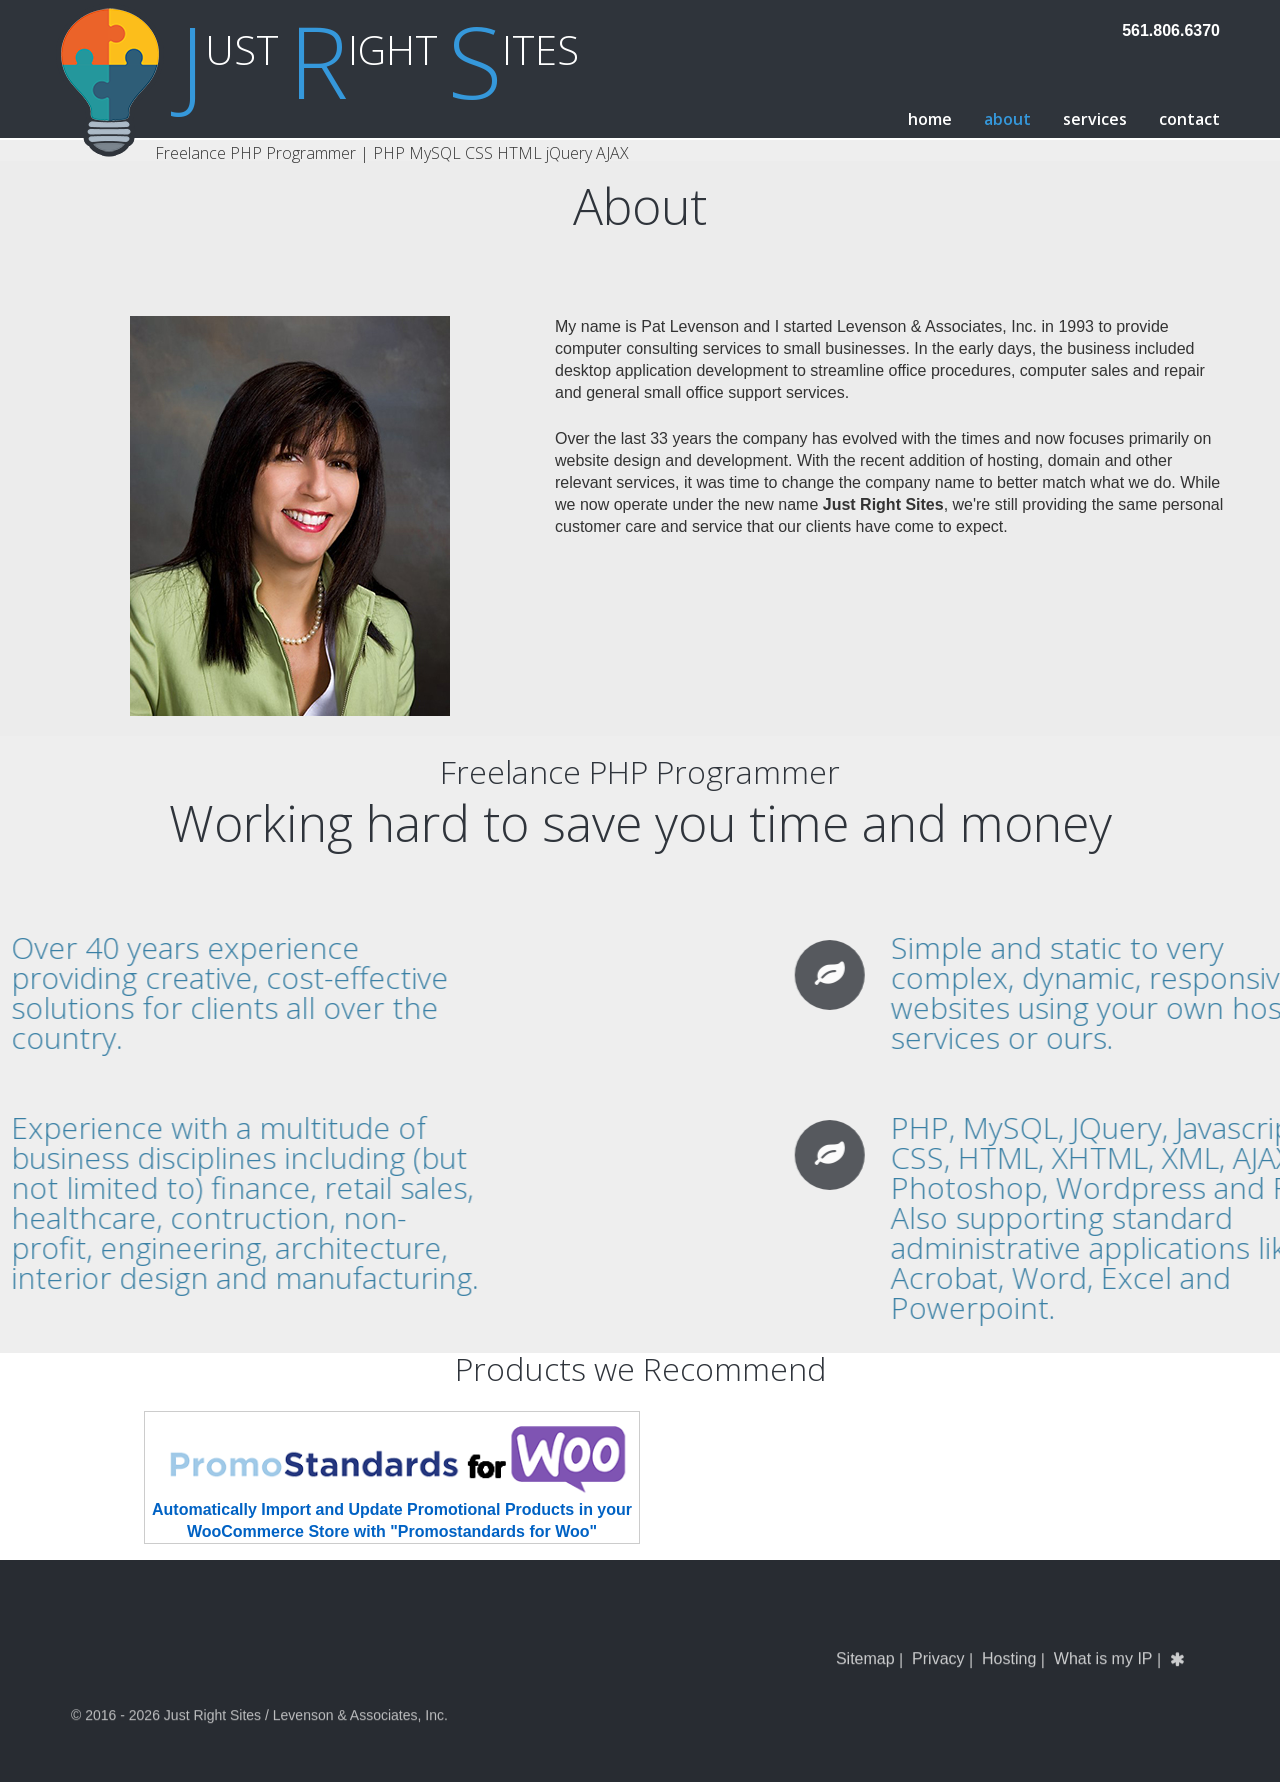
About (1007, 119)
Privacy (938, 1681)
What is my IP (1103, 1681)
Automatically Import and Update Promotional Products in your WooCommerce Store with (392, 1476)
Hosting (1009, 1681)
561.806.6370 (1171, 30)
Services (1095, 119)
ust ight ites (379, 49)
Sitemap (865, 1681)
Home (930, 119)
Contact (1189, 119)
